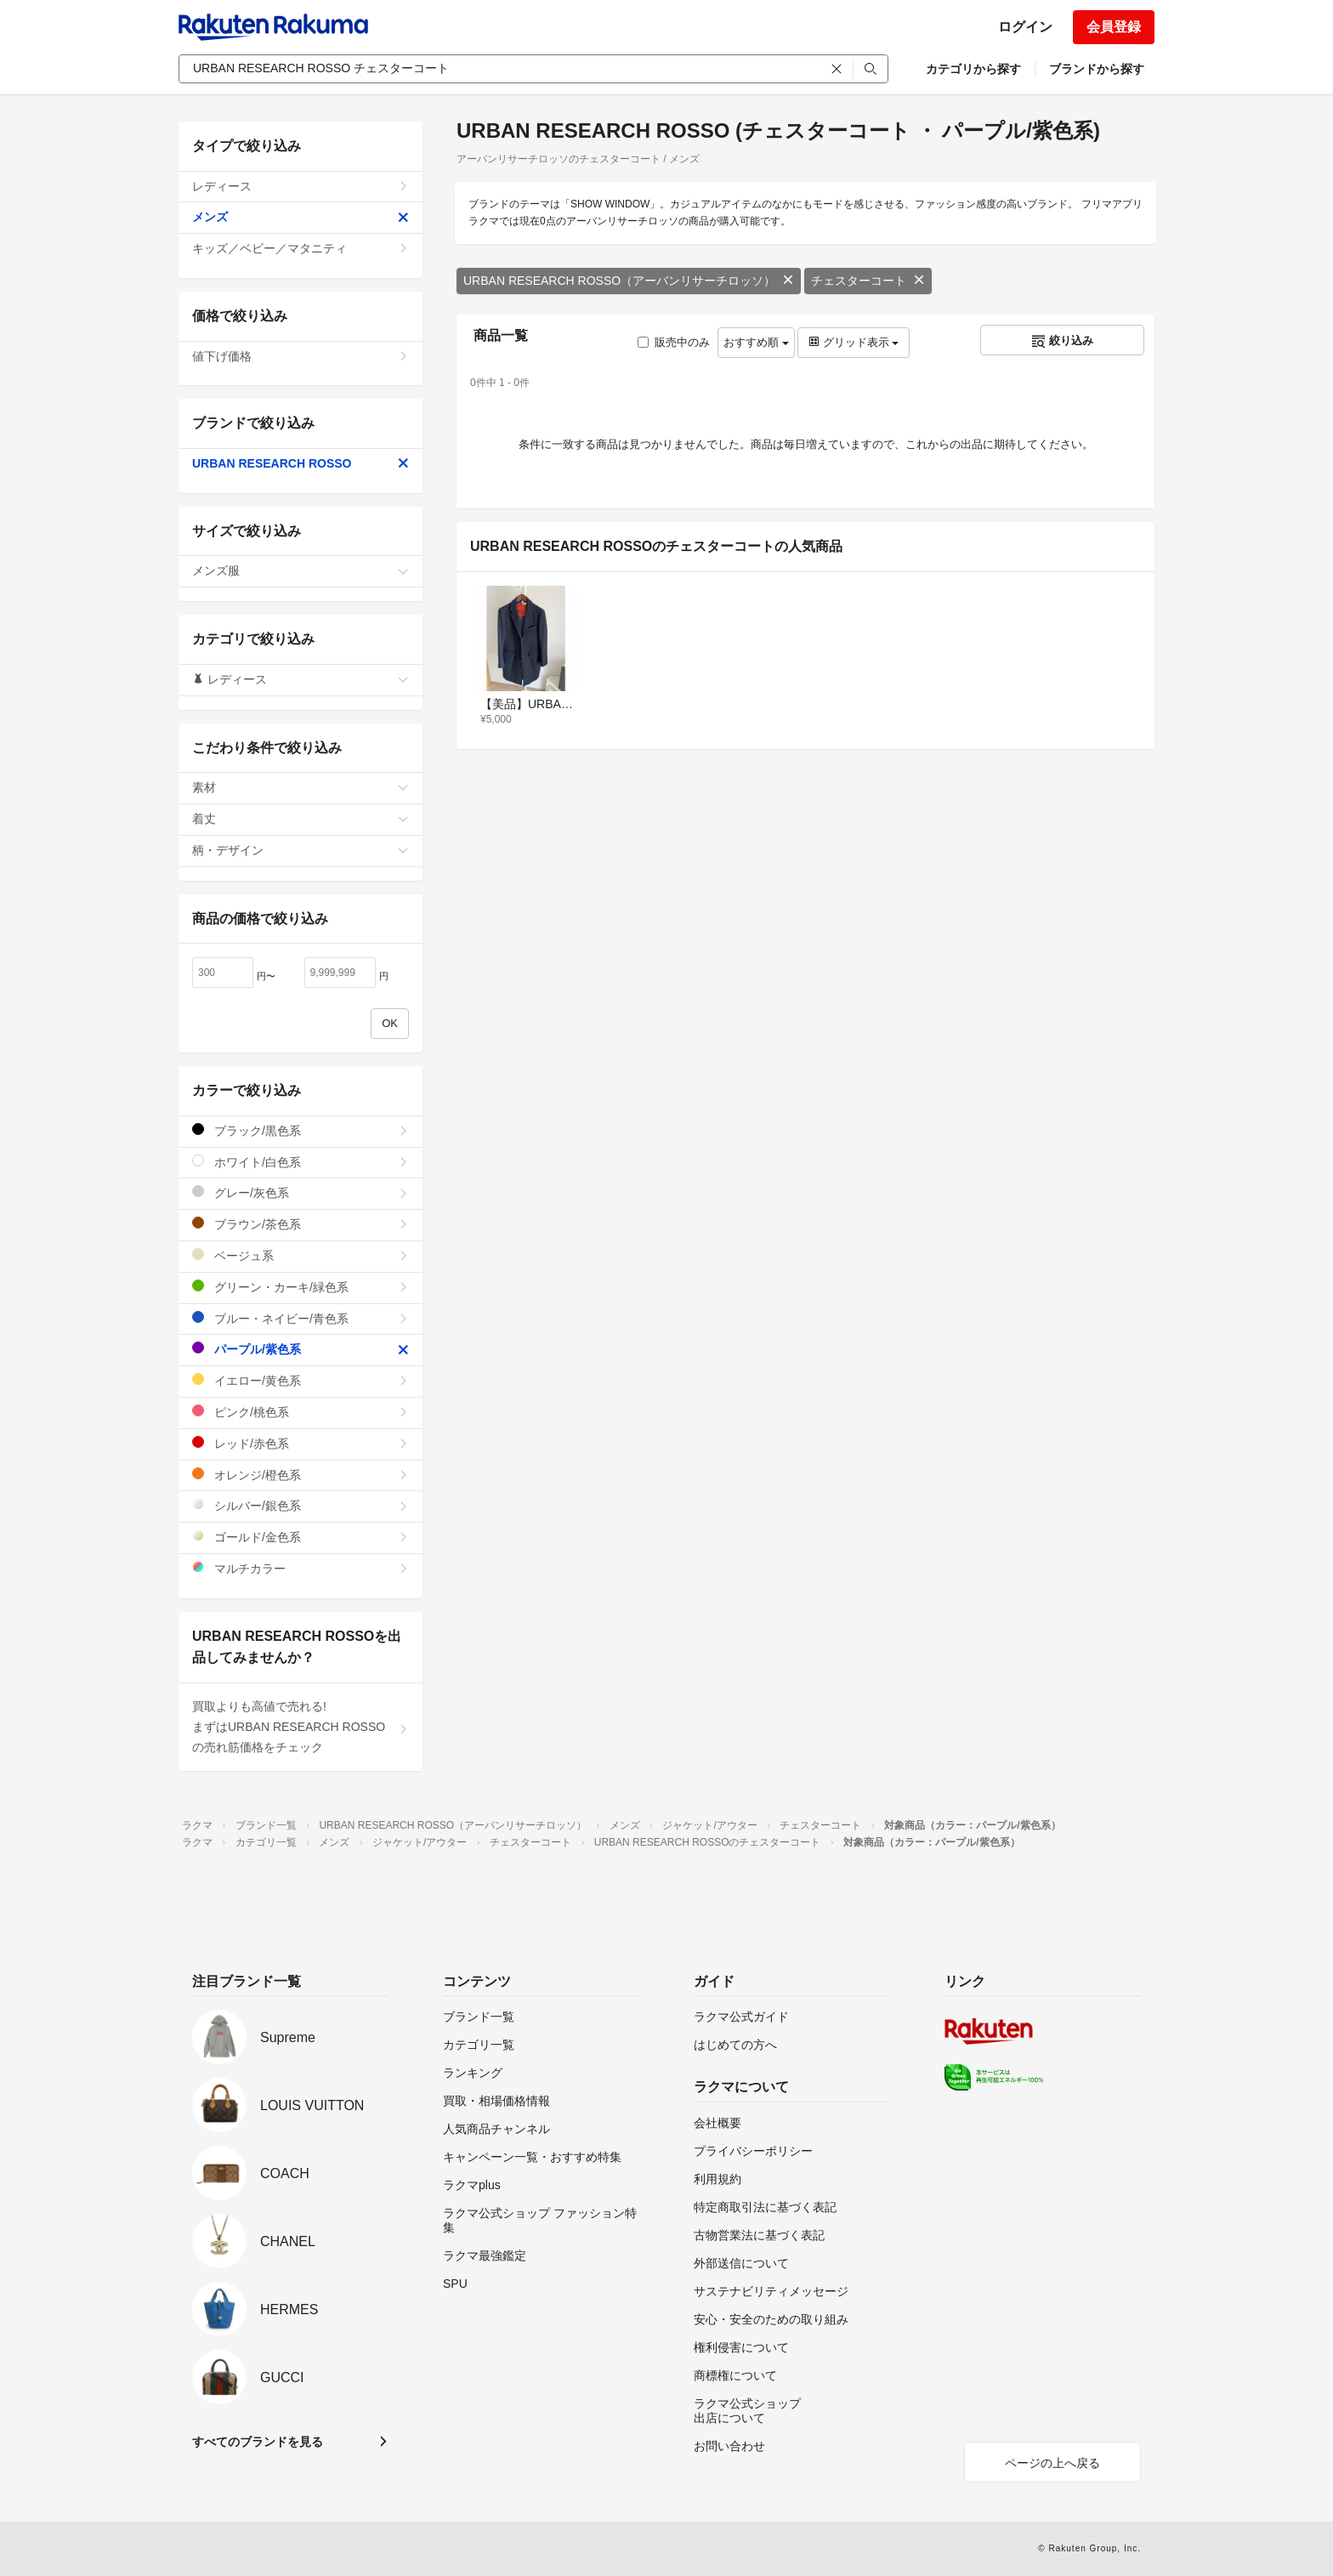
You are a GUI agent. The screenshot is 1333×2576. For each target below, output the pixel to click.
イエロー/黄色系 (300, 1380)
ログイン (1025, 27)
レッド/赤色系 (300, 1443)
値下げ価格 (300, 356)
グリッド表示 (853, 342)
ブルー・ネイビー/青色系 (300, 1318)
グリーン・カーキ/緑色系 (300, 1286)
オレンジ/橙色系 (300, 1474)
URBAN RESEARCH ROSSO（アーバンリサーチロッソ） (628, 280)
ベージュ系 (300, 1255)
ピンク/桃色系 (300, 1411)
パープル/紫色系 (300, 1349)
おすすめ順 (756, 342)
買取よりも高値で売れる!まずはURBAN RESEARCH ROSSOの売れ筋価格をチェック (300, 1726)
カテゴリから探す (973, 69)
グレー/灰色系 (300, 1192)
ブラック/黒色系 (300, 1130)
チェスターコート (868, 280)
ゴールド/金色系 (300, 1536)
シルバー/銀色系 (300, 1505)
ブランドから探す (1096, 69)
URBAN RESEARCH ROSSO (300, 463)
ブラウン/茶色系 (300, 1224)
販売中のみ (674, 342)
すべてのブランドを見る (257, 2441)
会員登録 (1113, 27)
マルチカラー (300, 1568)
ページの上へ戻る (1052, 2463)
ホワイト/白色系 (300, 1162)
